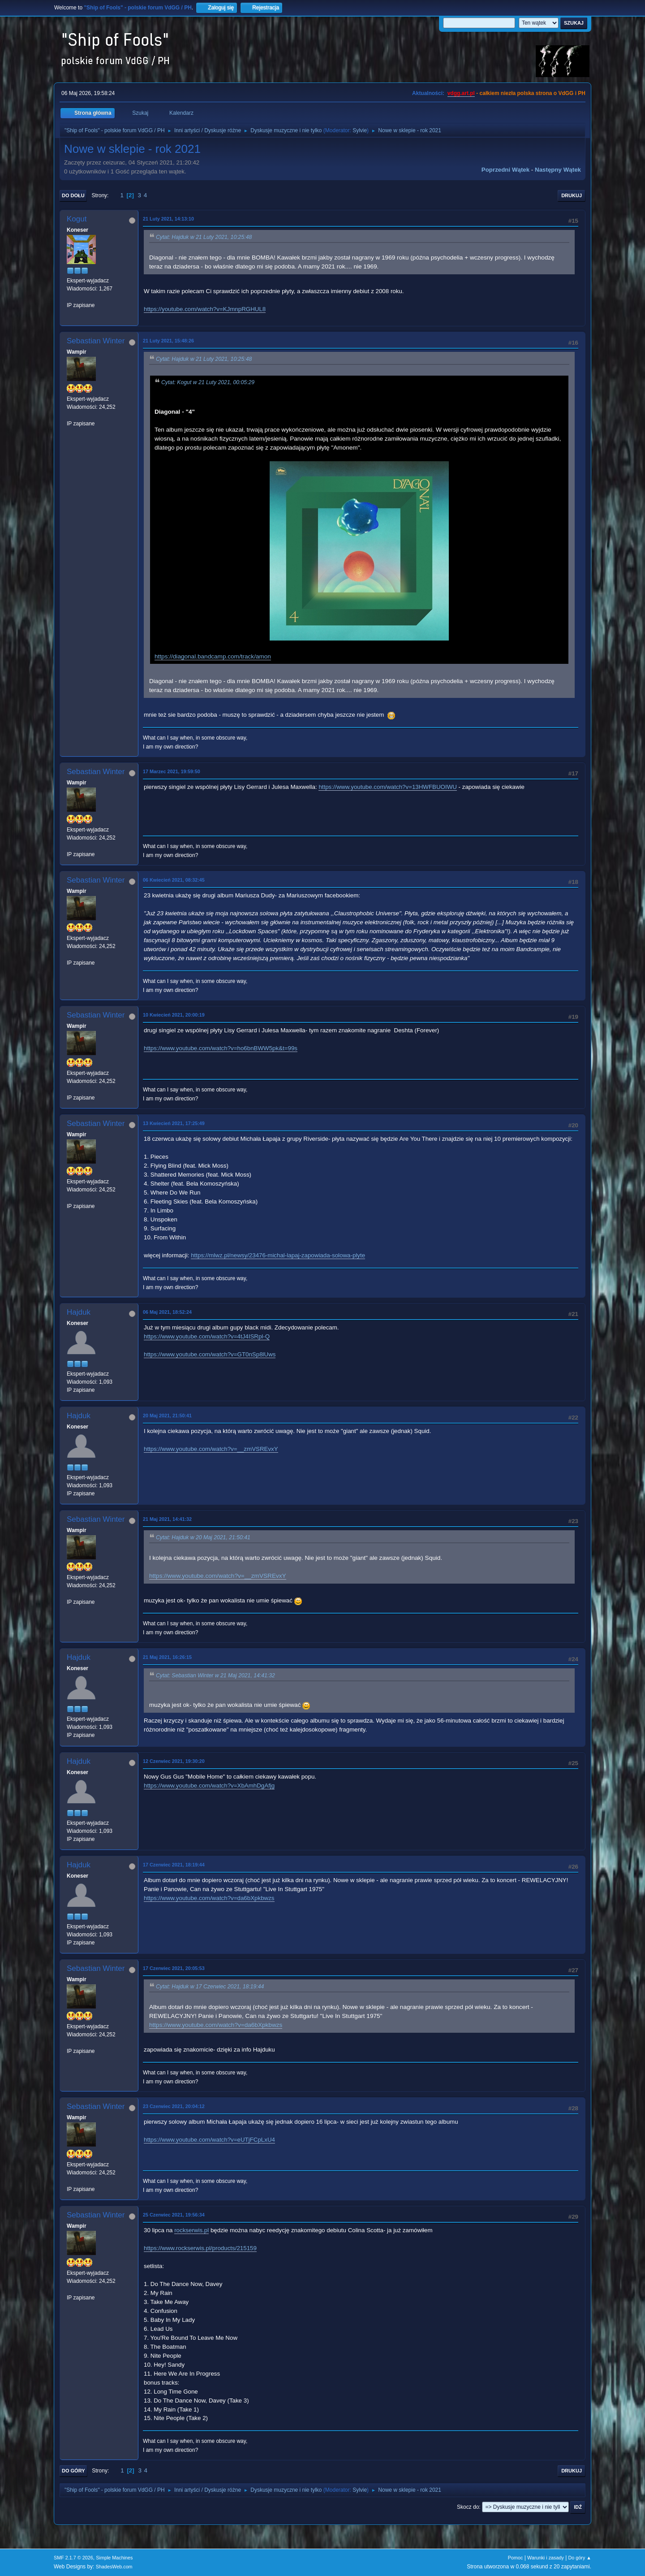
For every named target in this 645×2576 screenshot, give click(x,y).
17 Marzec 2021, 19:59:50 (171, 771)
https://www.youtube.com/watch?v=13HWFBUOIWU (387, 787)
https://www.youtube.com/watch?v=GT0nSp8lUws (209, 1354)
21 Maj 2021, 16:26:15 (167, 1657)
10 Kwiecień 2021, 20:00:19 (174, 1014)
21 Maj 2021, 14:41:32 (167, 1519)
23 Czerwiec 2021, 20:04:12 (174, 2106)
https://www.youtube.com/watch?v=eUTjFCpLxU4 (209, 2139)
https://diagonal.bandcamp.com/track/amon (213, 656)
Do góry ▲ (579, 2557)
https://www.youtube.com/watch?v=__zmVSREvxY (211, 1449)
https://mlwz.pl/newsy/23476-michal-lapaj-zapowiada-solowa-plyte (278, 1255)
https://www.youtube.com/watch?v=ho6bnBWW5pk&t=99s (220, 1048)
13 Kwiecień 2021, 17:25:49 (174, 1123)
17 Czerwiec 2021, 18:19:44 (174, 1864)
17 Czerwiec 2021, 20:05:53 (174, 1968)
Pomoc (515, 2557)
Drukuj (571, 195)
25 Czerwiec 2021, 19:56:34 (174, 2214)
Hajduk (78, 1312)
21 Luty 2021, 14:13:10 (168, 218)
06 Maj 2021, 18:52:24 (167, 1312)
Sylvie (360, 130)
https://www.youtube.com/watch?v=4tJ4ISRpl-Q (207, 1336)
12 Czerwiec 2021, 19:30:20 (174, 1761)
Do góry (73, 2470)
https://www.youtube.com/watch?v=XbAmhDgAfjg (209, 1785)
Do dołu (73, 195)
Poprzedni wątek (505, 169)
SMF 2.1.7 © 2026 (73, 2557)
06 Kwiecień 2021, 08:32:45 (174, 880)
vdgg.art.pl (461, 93)
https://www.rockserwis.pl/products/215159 (200, 2248)
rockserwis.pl (191, 2230)
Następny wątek (558, 169)
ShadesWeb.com (114, 2566)
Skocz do (468, 2507)
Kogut (76, 219)
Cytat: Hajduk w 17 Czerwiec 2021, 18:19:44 (210, 1986)
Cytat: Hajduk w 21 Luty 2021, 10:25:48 (204, 237)
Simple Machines (114, 2557)
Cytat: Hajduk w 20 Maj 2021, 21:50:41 (203, 1537)
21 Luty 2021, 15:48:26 (168, 340)
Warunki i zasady (545, 2557)
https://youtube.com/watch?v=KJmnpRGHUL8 (205, 309)
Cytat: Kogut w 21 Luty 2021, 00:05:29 (207, 382)
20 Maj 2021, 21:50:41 (167, 1415)
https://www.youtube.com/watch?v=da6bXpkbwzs (209, 1898)
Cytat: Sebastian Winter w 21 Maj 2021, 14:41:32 (215, 1675)
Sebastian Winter (96, 341)
